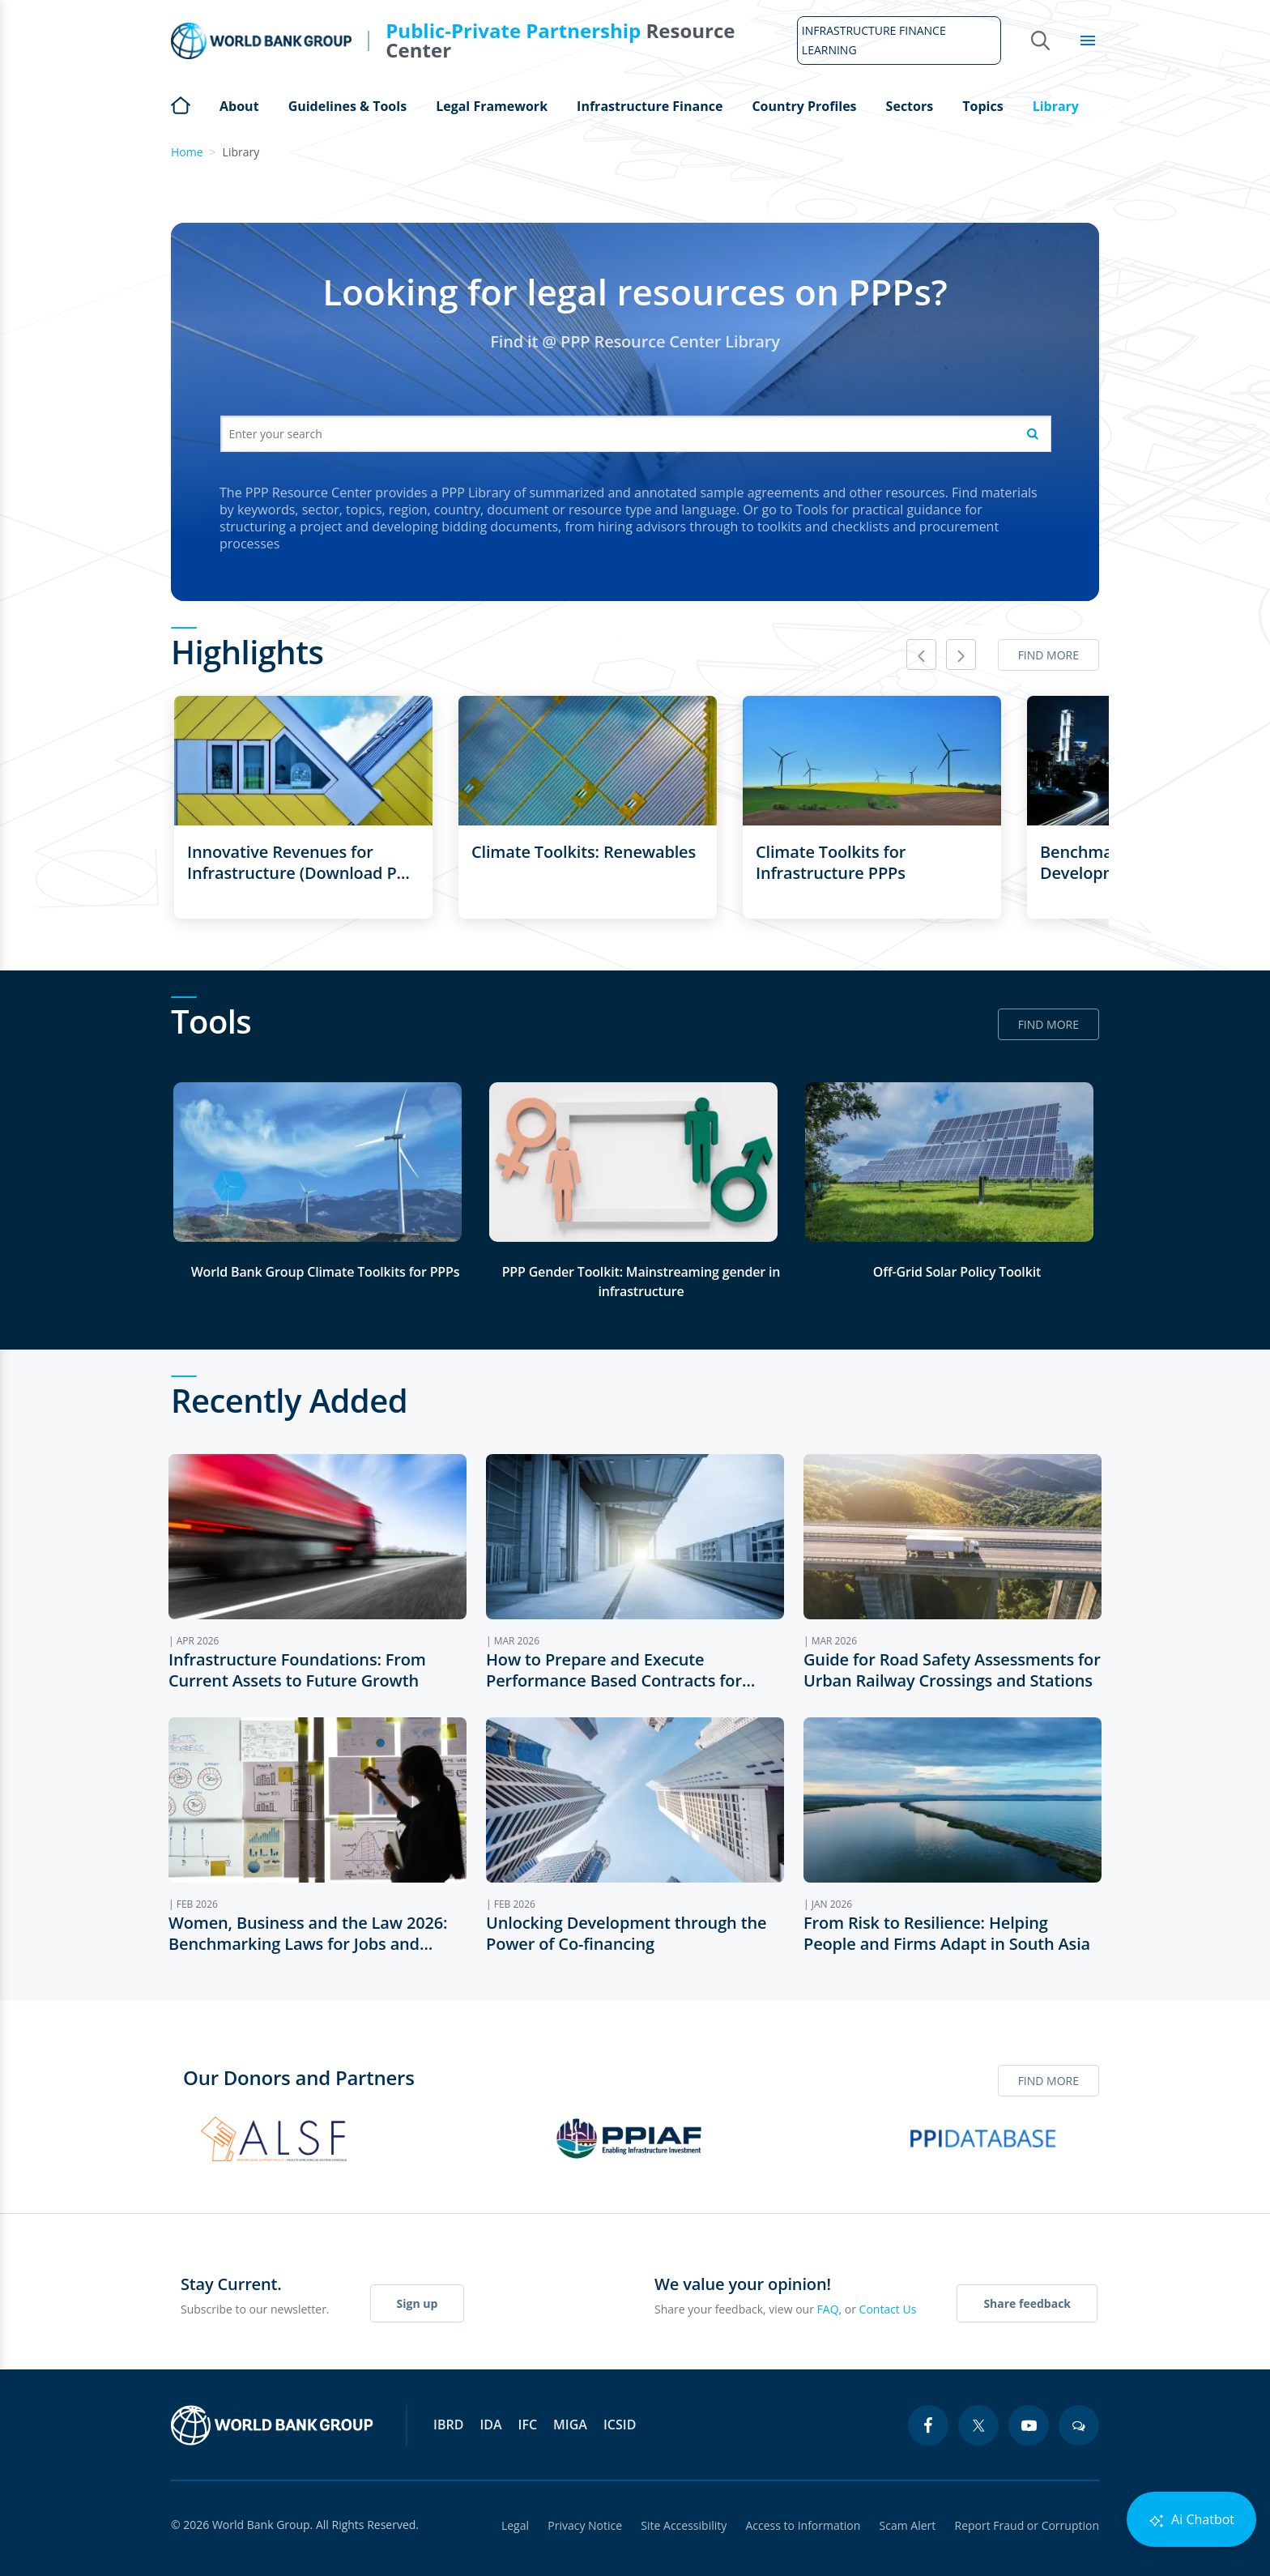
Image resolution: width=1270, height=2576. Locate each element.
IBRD (448, 2424)
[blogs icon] (1079, 2425)
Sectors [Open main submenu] (910, 106)
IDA (490, 2424)
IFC (528, 2424)
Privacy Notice (582, 2525)
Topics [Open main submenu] (982, 106)
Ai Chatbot (1191, 2519)
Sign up (417, 2303)
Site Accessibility (682, 2525)
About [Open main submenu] (239, 106)
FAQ (828, 2309)
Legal (512, 2525)
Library (1056, 106)
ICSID (619, 2424)
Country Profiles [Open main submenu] (804, 106)
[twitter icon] (978, 2425)
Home (180, 104)
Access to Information (801, 2525)
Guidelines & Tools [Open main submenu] (347, 106)
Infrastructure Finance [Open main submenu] (649, 106)
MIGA (570, 2424)
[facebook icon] (928, 2425)
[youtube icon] (1028, 2425)
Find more (1048, 655)
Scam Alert (907, 2525)
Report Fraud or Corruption (1027, 2525)
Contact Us (888, 2309)
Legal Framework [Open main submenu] (492, 106)
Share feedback (1027, 2303)
